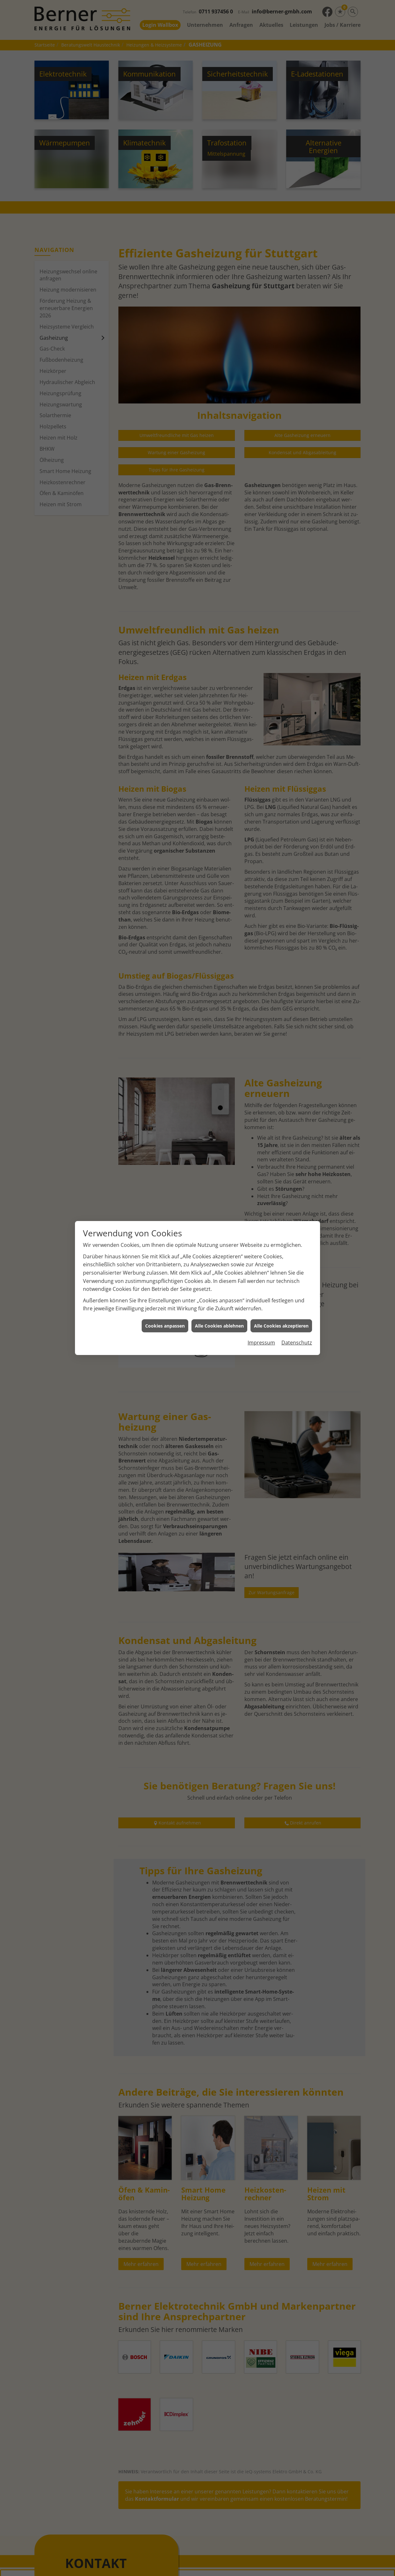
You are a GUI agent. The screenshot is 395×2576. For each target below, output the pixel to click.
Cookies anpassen (165, 1326)
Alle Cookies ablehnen (219, 1326)
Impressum (261, 1342)
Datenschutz (296, 1342)
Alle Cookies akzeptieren (281, 1326)
